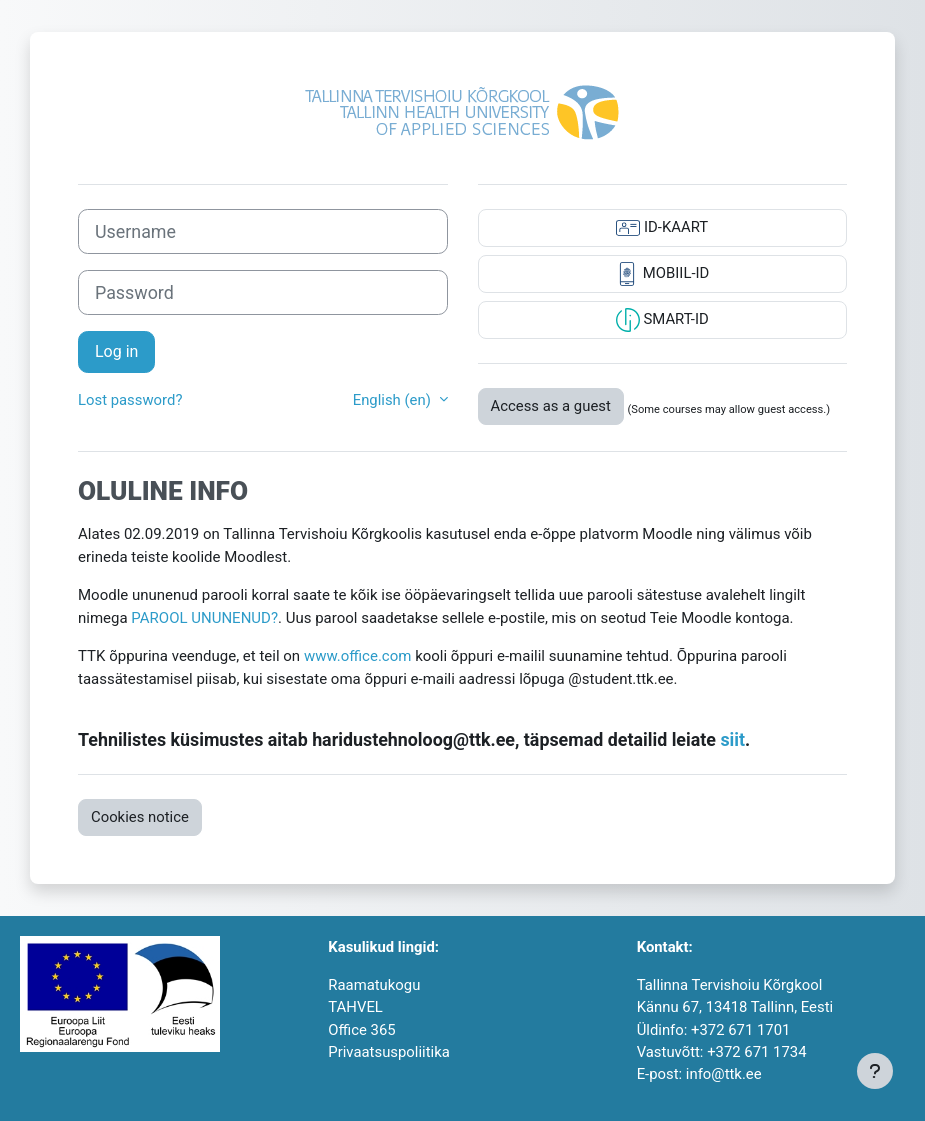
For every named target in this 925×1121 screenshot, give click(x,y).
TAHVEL (355, 1007)
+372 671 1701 (740, 1030)
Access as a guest (551, 406)
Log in (116, 351)
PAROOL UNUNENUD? (204, 618)
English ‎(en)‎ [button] (394, 400)
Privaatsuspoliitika (388, 1052)
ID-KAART (662, 228)
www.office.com (358, 656)
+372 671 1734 (756, 1052)
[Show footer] (875, 1071)
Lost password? (130, 400)
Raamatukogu (374, 985)
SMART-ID (662, 320)
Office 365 (361, 1030)
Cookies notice (140, 817)
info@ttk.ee (724, 1074)
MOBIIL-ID (662, 274)
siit (732, 739)
